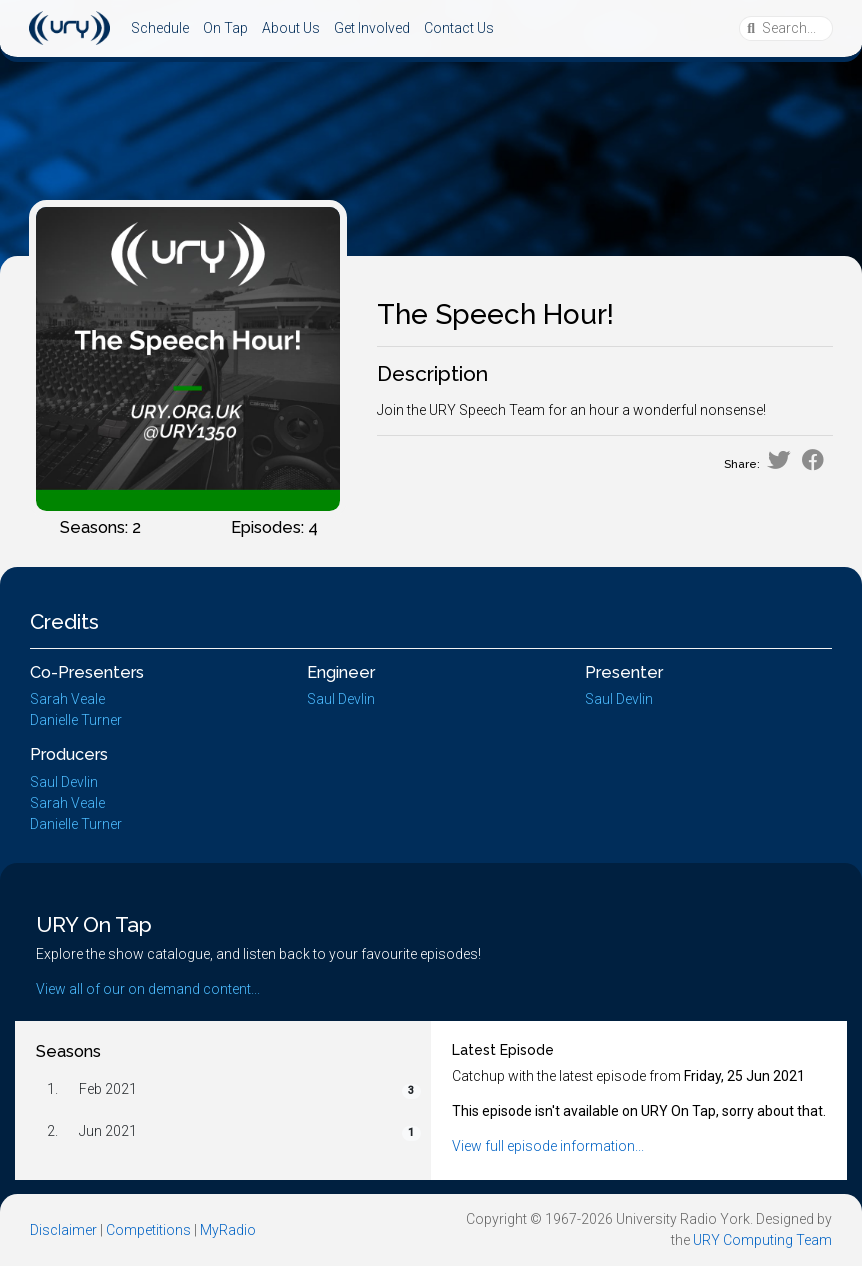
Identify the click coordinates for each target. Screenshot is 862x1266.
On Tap (225, 28)
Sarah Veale (67, 699)
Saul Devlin (341, 699)
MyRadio (228, 1230)
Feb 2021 (108, 1089)
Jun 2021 (108, 1131)
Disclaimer (63, 1230)
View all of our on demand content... (148, 989)
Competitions (148, 1230)
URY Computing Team (762, 1240)
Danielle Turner (76, 720)
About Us (291, 28)
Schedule (160, 28)
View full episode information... (548, 1146)
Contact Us (459, 28)
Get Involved (372, 28)
